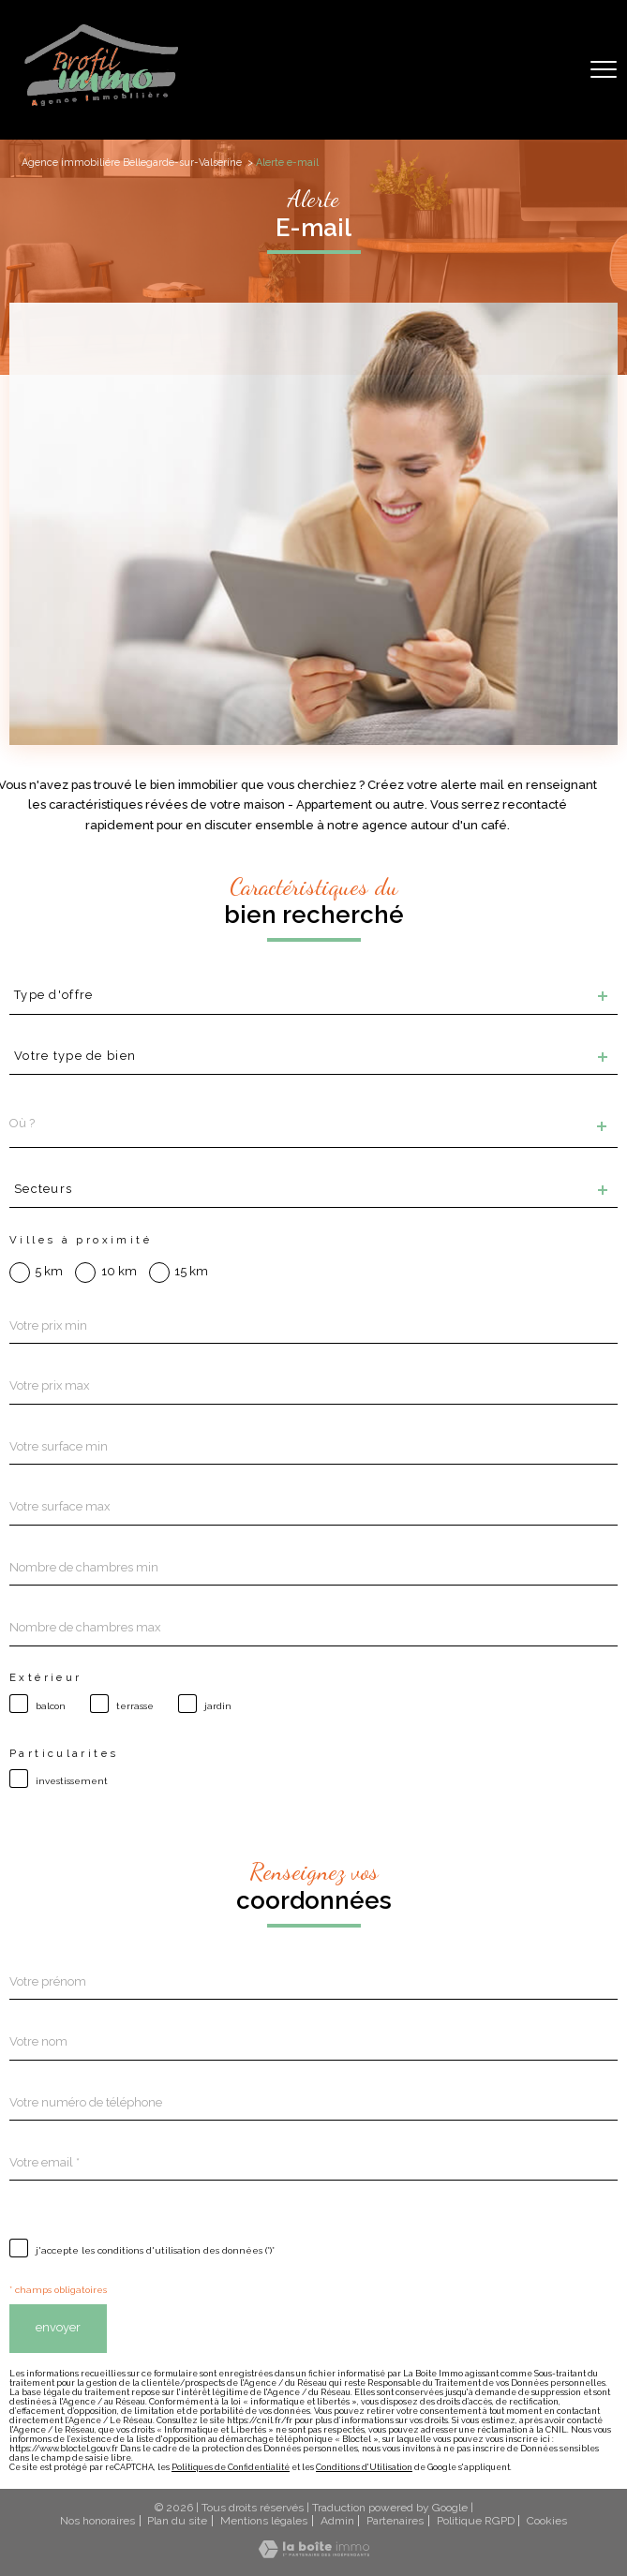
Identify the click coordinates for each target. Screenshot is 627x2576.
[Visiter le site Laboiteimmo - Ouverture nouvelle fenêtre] (314, 2554)
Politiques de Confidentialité (231, 2467)
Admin (337, 2520)
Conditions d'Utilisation (364, 2467)
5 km (49, 1272)
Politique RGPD (476, 2520)
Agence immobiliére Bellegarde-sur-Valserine (132, 162)
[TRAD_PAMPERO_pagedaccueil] (101, 105)
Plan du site (177, 2520)
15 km (191, 1272)
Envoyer (58, 2327)
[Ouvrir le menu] (603, 70)
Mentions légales (263, 2520)
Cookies (547, 2521)
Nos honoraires (97, 2520)
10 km (119, 1272)
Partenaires (395, 2520)
